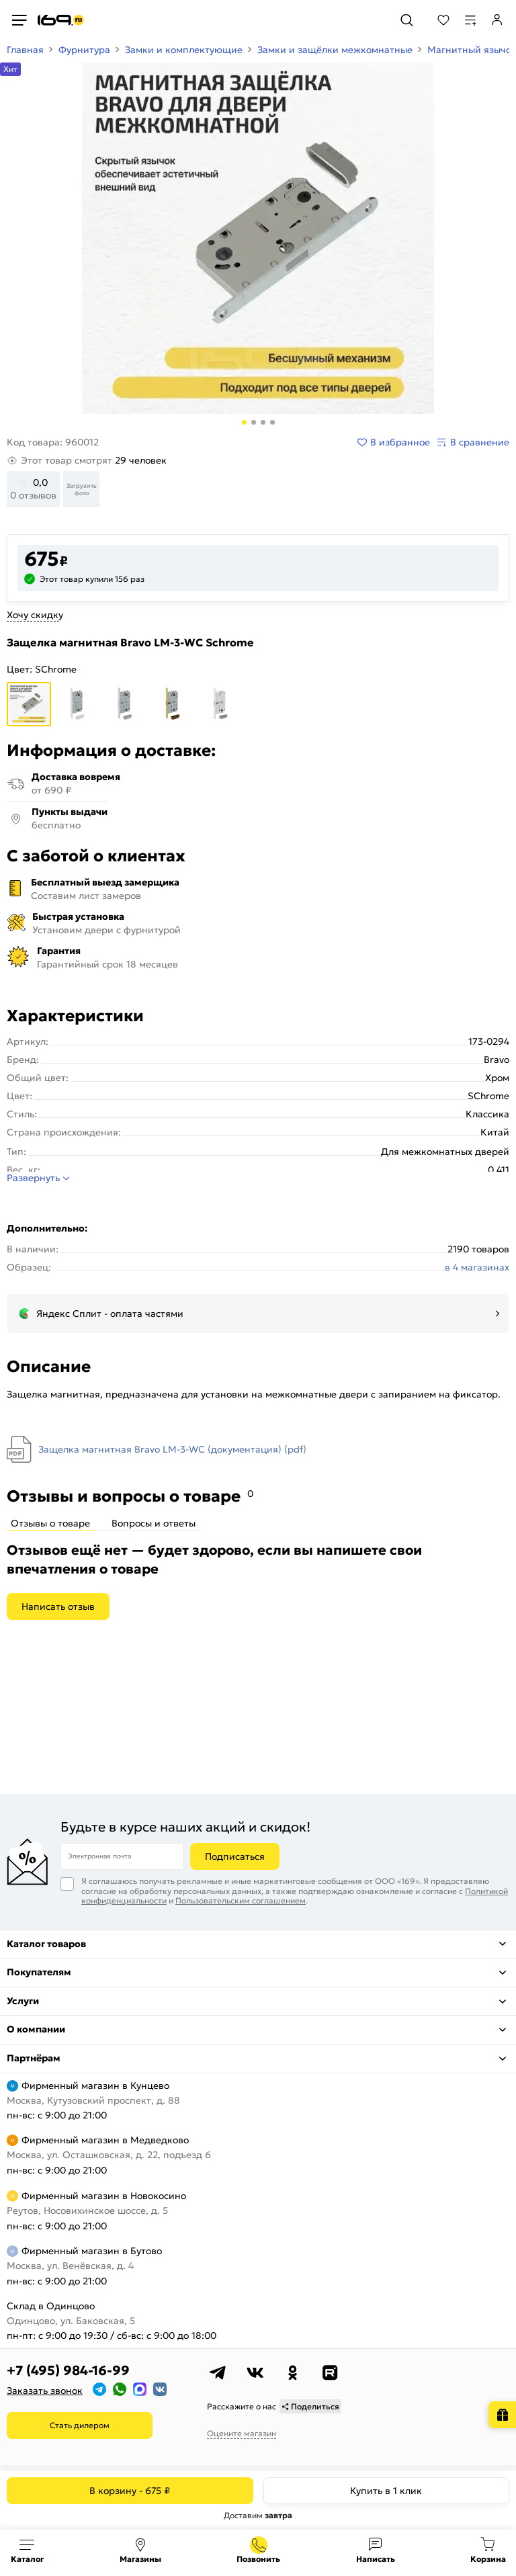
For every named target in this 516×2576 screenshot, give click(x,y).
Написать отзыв (58, 1606)
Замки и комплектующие (184, 50)
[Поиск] (407, 20)
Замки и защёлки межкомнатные (335, 50)
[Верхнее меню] (19, 20)
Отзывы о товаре (50, 1523)
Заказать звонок (45, 2391)
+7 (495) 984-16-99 (68, 2370)
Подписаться (235, 1856)
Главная (25, 50)
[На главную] (61, 20)
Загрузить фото (82, 489)
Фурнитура (84, 50)
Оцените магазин (241, 2433)
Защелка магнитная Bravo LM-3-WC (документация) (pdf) (172, 1449)
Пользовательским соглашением (240, 1900)
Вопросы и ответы (154, 1523)
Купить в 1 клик (386, 2491)
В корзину (129, 2491)
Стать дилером (80, 2425)
